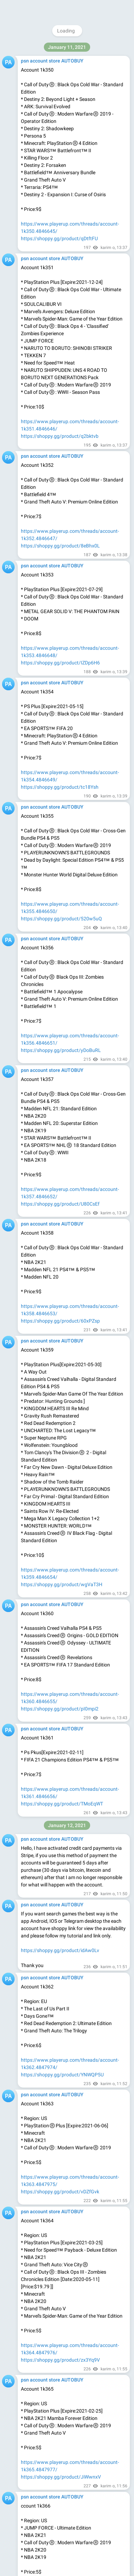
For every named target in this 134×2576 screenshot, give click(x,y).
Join (99, 9)
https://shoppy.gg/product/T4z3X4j (59, 2396)
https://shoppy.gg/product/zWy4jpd (60, 143)
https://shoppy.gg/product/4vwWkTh (61, 2198)
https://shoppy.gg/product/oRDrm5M (62, 2016)
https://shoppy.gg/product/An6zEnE (60, 765)
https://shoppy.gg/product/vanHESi (60, 1013)
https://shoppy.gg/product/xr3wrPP (60, 41)
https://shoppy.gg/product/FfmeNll (59, 1189)
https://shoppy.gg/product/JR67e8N (61, 1423)
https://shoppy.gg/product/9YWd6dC (61, 662)
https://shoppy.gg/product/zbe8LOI (60, 2111)
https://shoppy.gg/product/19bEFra (60, 2484)
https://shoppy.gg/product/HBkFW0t (61, 429)
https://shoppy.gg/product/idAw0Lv (60, 1570)
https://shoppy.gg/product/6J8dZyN (61, 531)
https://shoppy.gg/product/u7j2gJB (60, 1701)
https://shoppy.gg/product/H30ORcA (61, 867)
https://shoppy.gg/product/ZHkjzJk (59, 1284)
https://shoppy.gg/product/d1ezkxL (60, 1906)
